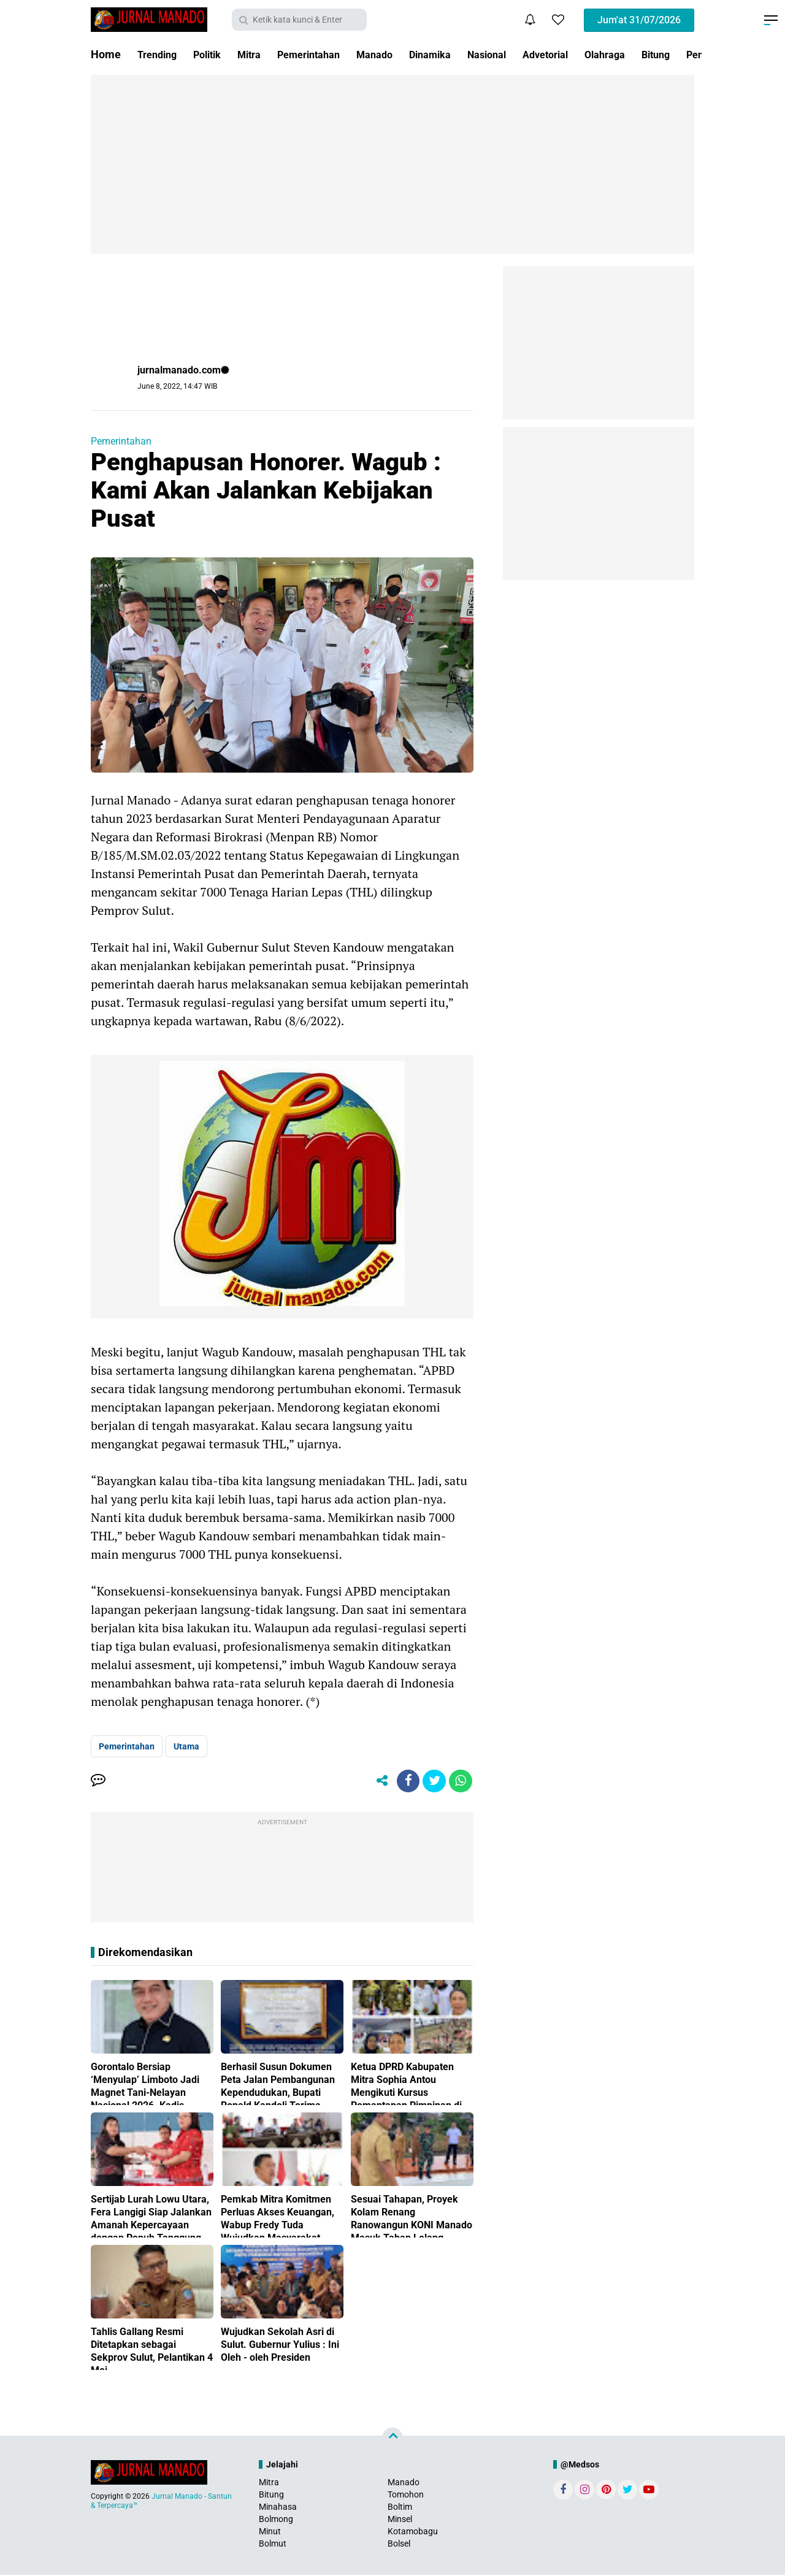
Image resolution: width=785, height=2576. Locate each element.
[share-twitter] (432, 1782)
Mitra (260, 54)
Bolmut (272, 2545)
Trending (159, 54)
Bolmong (276, 2521)
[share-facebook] (404, 1782)
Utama (186, 1746)
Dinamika (459, 54)
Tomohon (406, 2496)
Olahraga (651, 54)
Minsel (400, 2521)
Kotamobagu (413, 2533)
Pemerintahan (326, 54)
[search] (299, 20)
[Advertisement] (392, 164)
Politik (214, 54)
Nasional (522, 54)
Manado (398, 54)
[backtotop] (392, 2439)
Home (106, 54)
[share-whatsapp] (460, 1782)
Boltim (400, 2508)
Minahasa (278, 2508)
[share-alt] (377, 1782)
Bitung (271, 2496)
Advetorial (586, 54)
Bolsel (399, 2545)
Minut (270, 2533)
